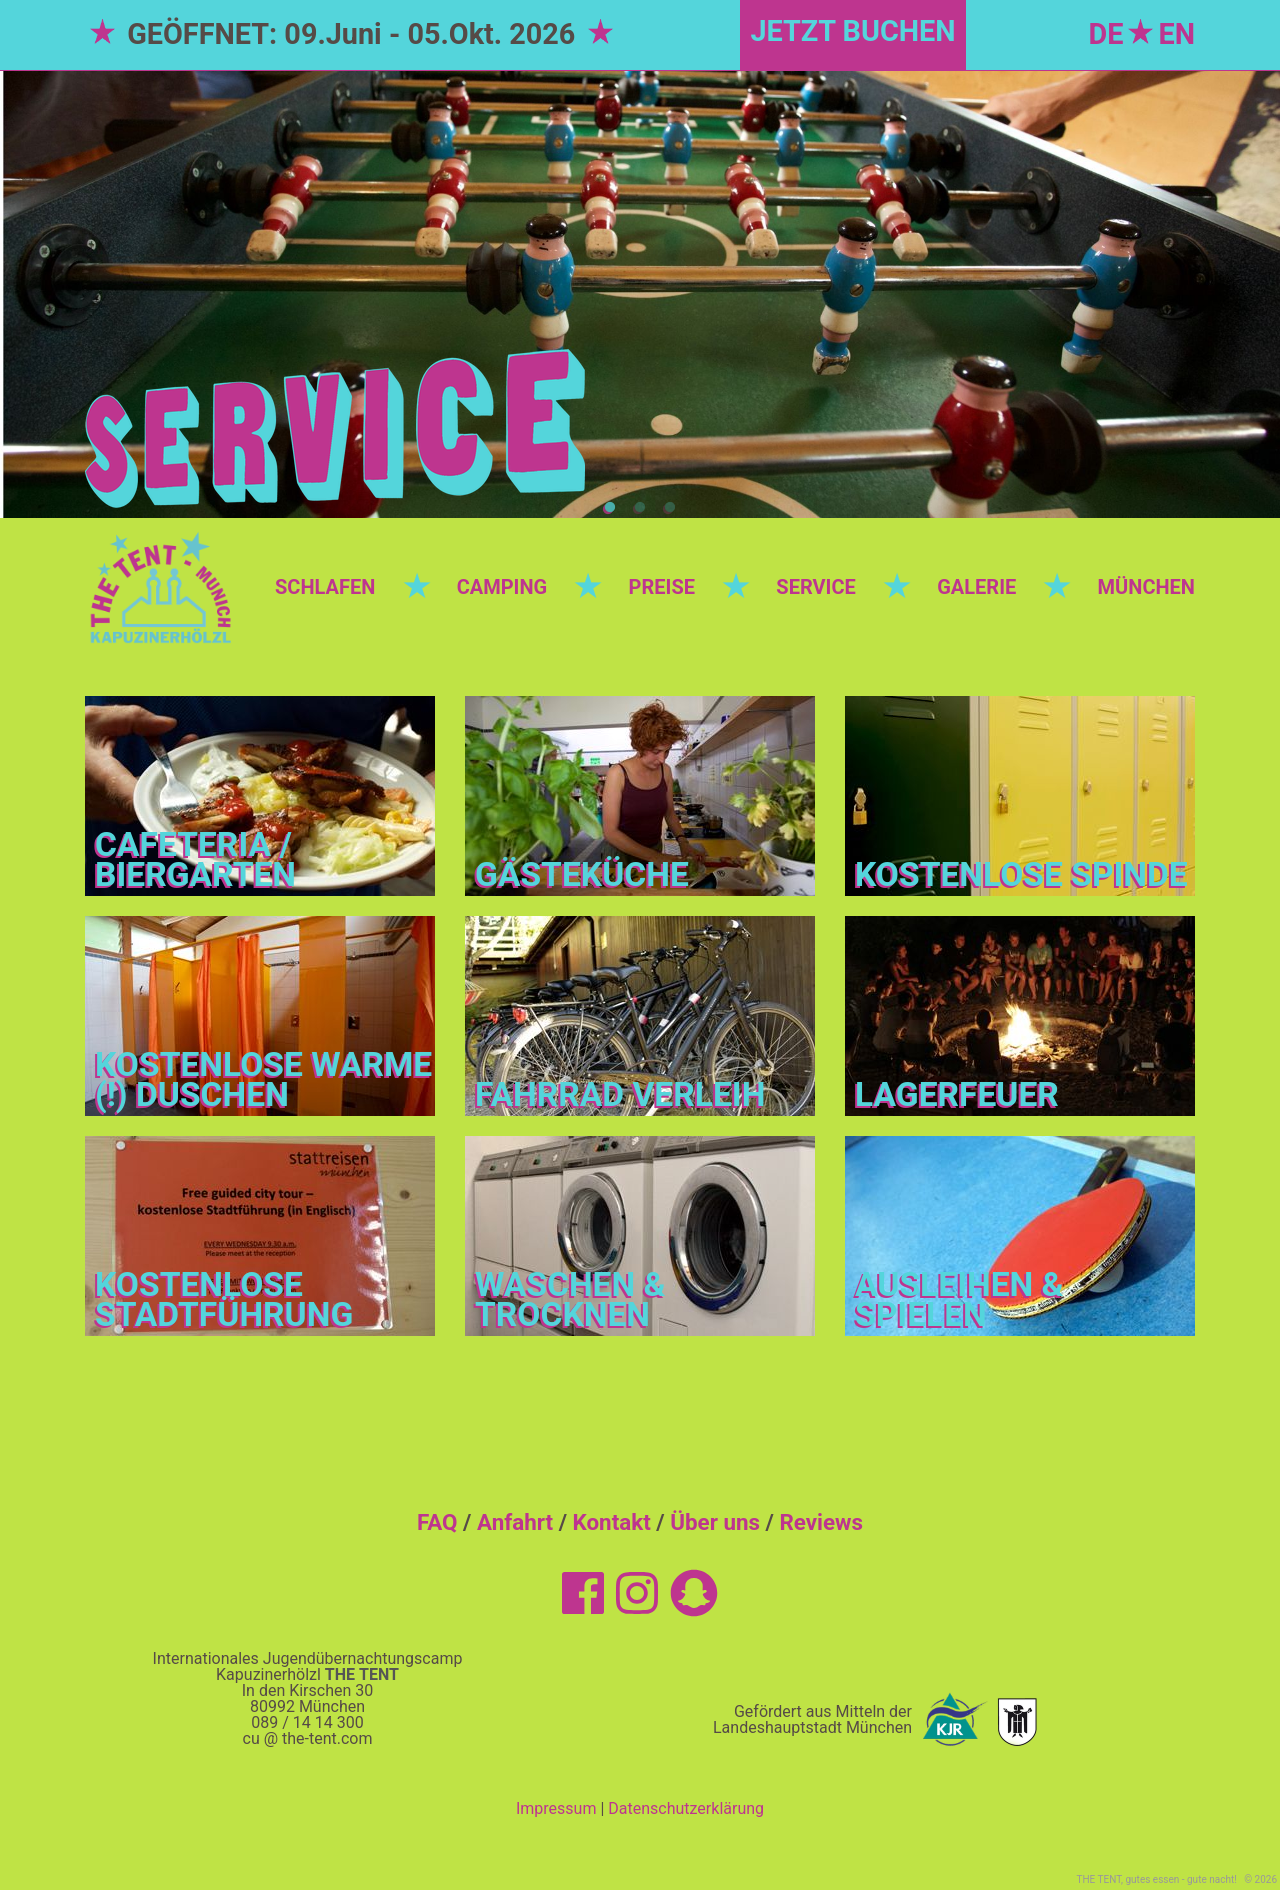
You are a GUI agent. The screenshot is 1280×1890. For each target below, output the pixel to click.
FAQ (437, 1522)
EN (1176, 34)
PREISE (662, 587)
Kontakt (612, 1522)
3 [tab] (670, 508)
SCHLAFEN (325, 587)
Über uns (715, 1522)
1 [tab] (610, 508)
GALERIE (976, 587)
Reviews (821, 1522)
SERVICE (815, 587)
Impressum (556, 1808)
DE (1106, 34)
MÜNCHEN (1146, 587)
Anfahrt (515, 1522)
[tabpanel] (640, 294)
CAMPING (502, 587)
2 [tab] (640, 508)
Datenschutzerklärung (686, 1808)
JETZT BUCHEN (852, 31)
